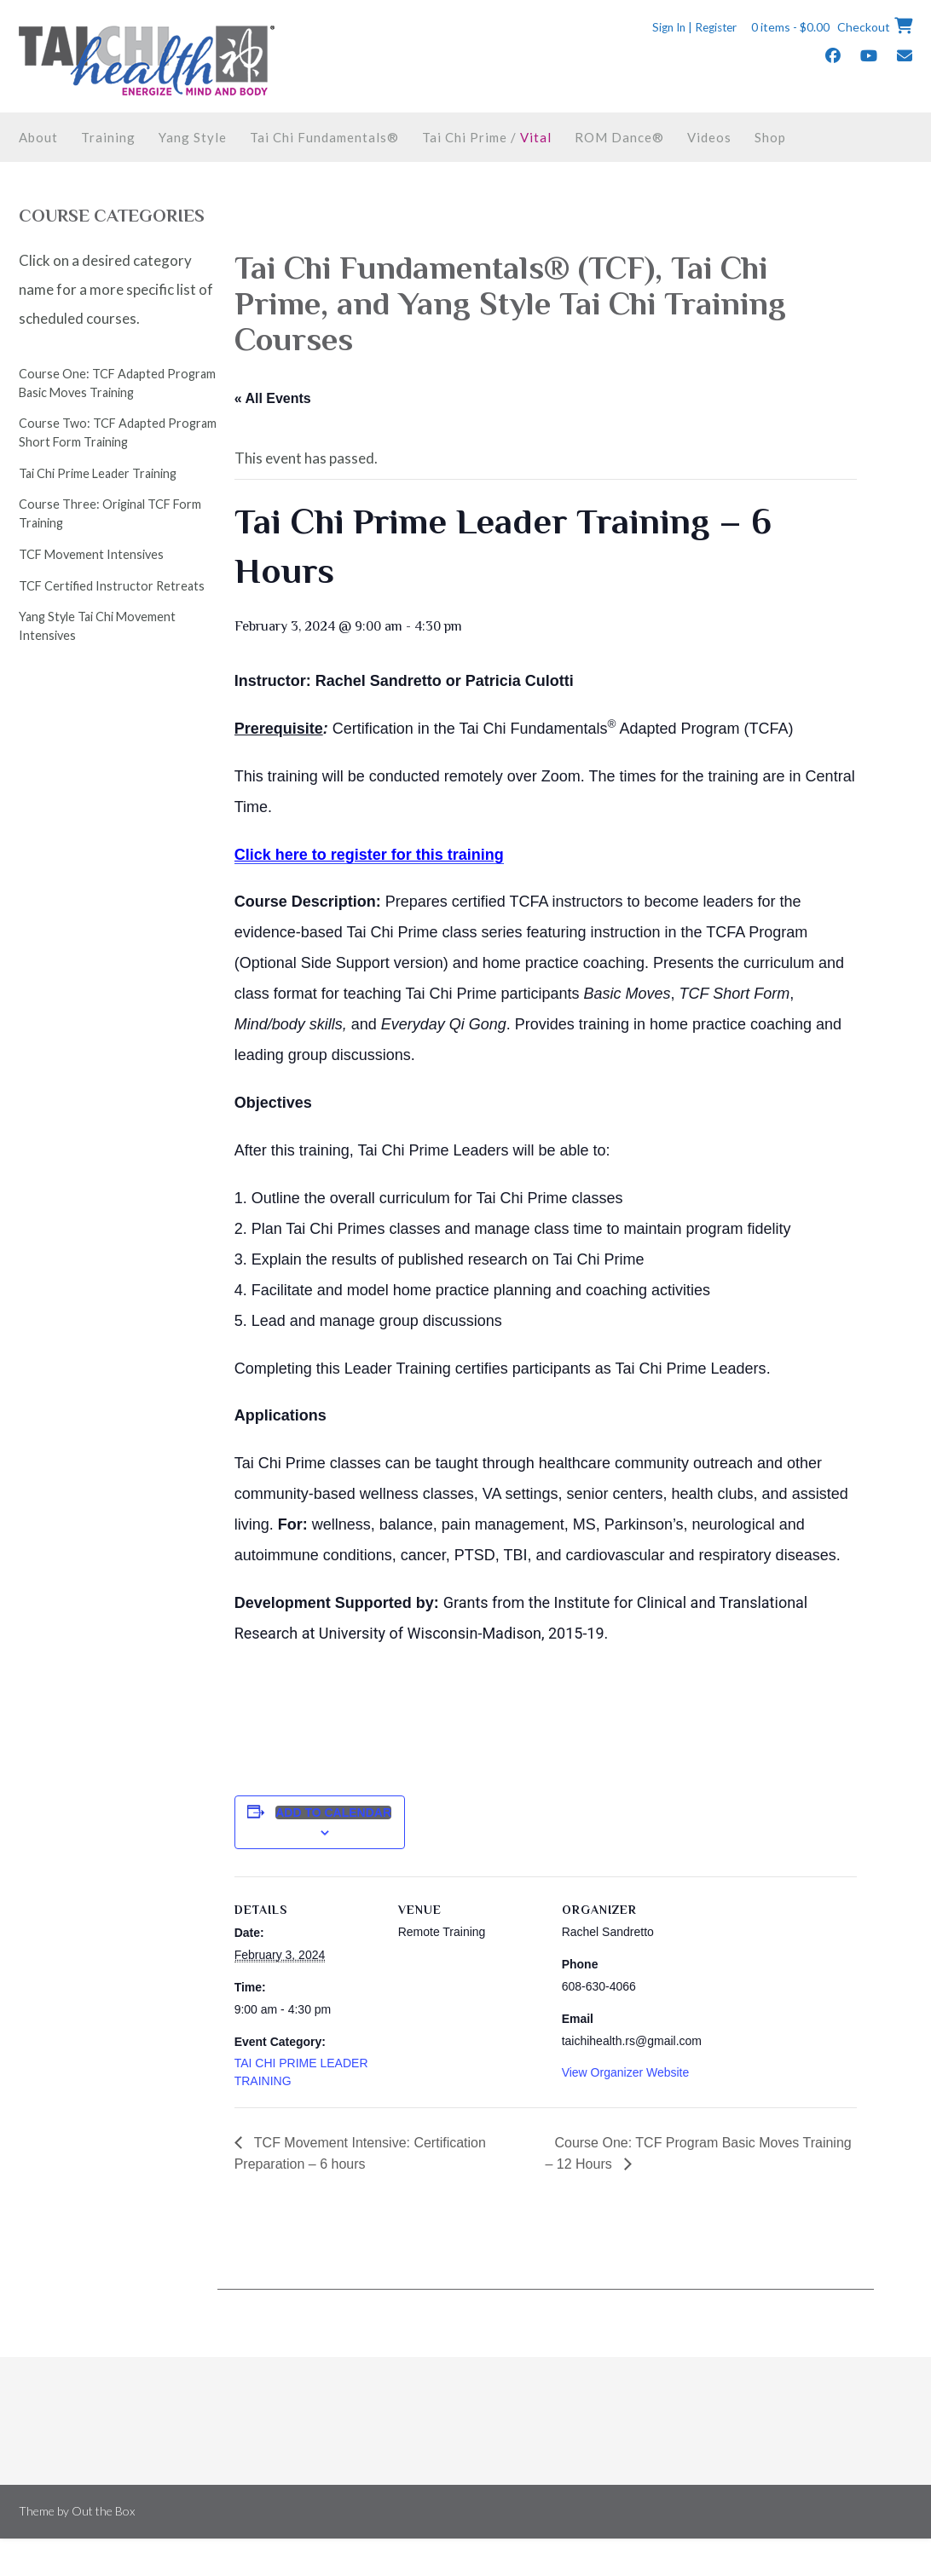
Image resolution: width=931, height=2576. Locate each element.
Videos (709, 137)
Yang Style (193, 137)
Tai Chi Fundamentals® (324, 137)
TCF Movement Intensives (91, 554)
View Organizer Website (626, 2072)
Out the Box (103, 2511)
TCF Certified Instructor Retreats (112, 586)
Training (108, 137)
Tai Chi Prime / (487, 137)
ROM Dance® (619, 137)
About (38, 137)
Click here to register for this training (369, 854)
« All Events (272, 398)
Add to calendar (333, 1812)
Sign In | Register (689, 27)
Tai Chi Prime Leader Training (97, 473)
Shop (770, 137)
